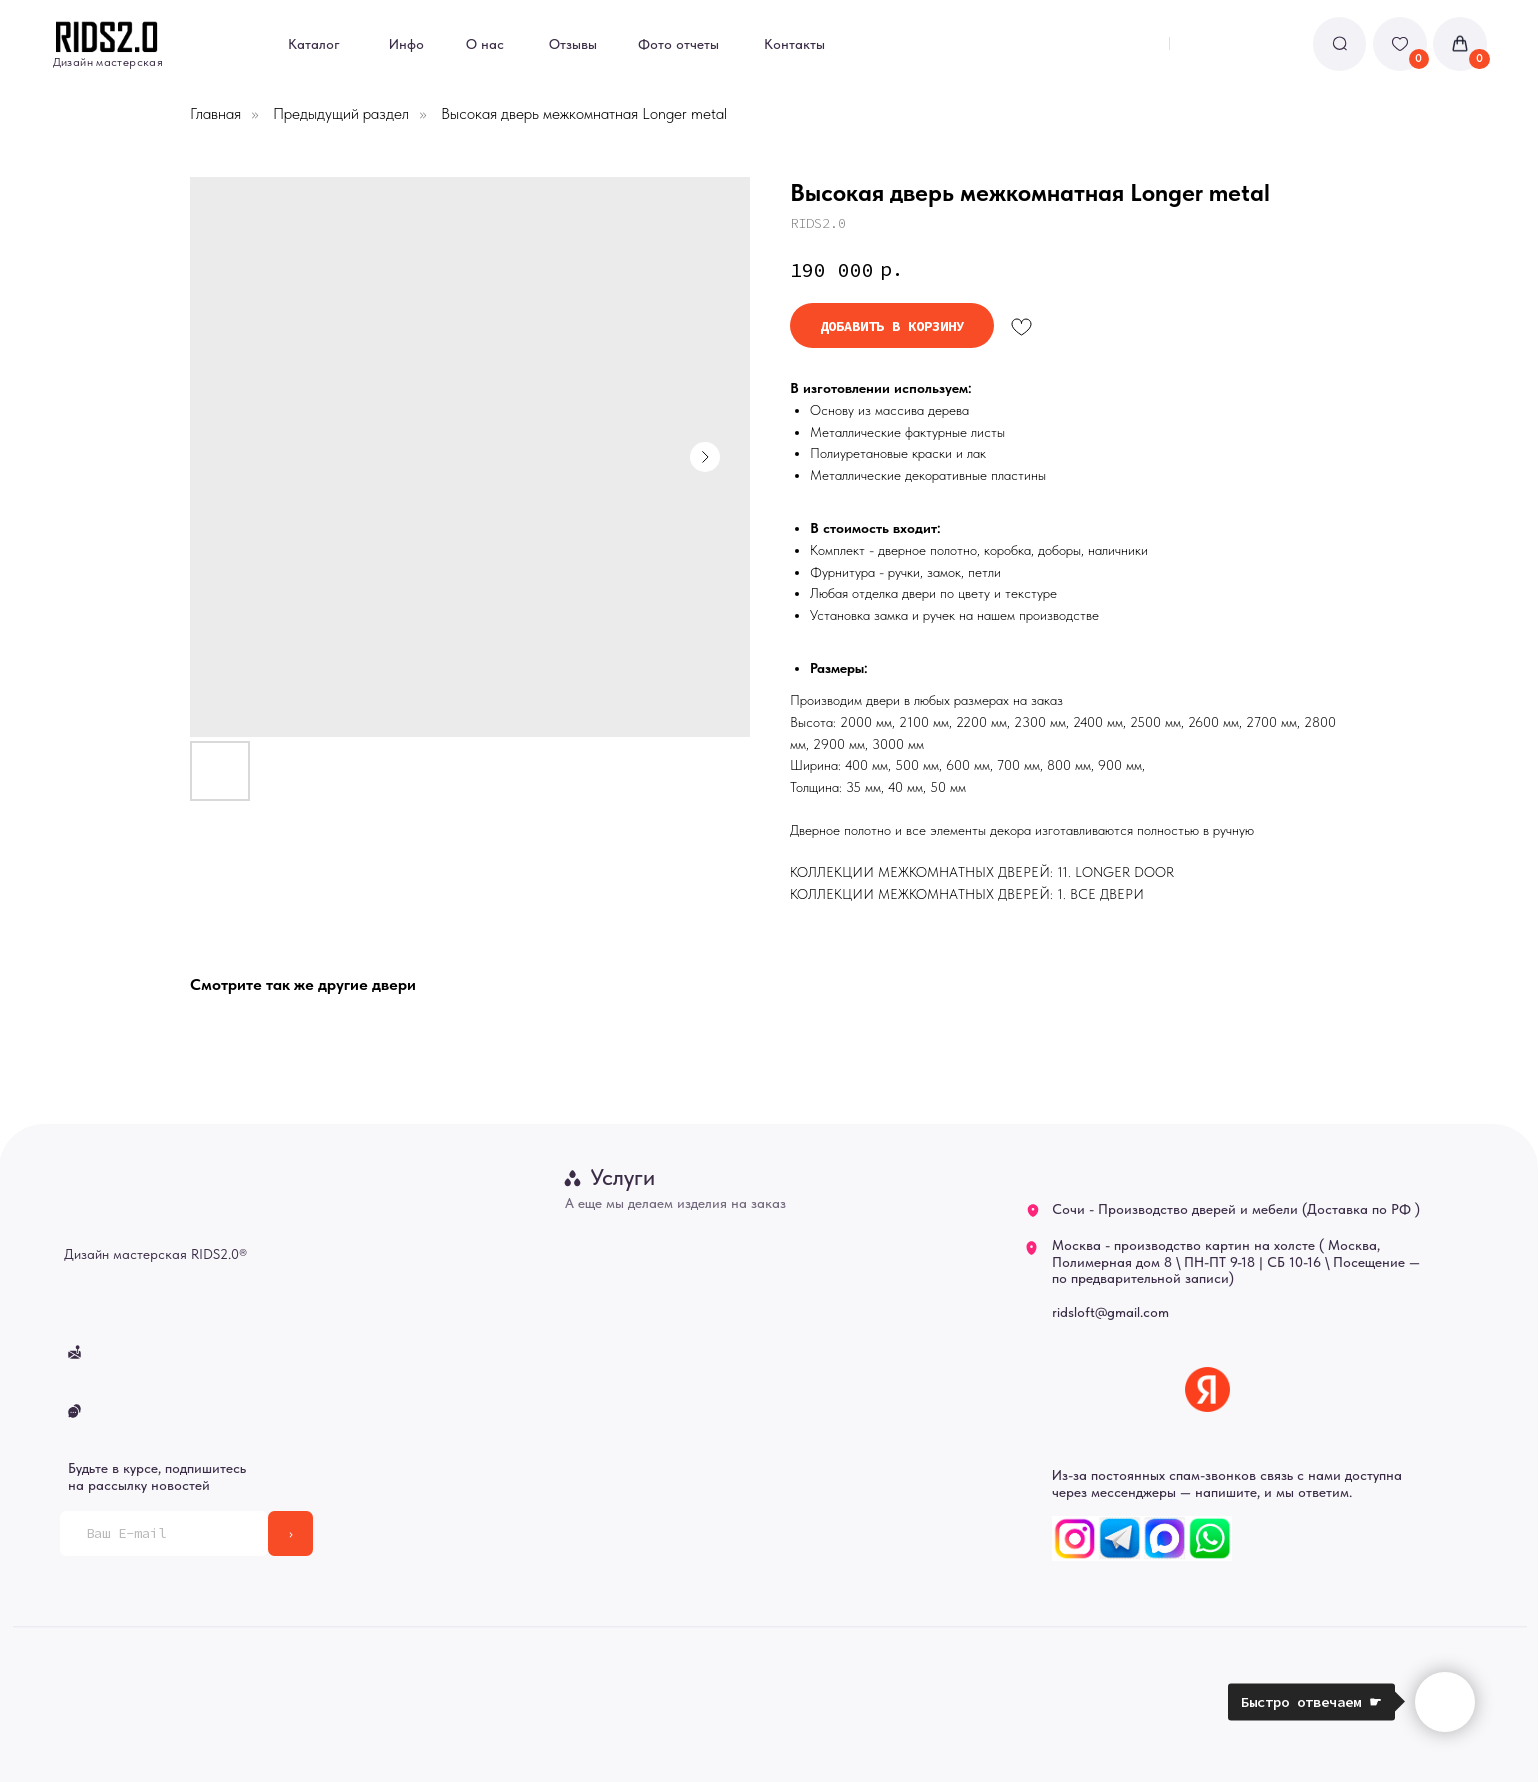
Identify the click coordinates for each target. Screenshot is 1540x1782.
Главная (215, 113)
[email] (164, 1533)
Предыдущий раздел (341, 113)
